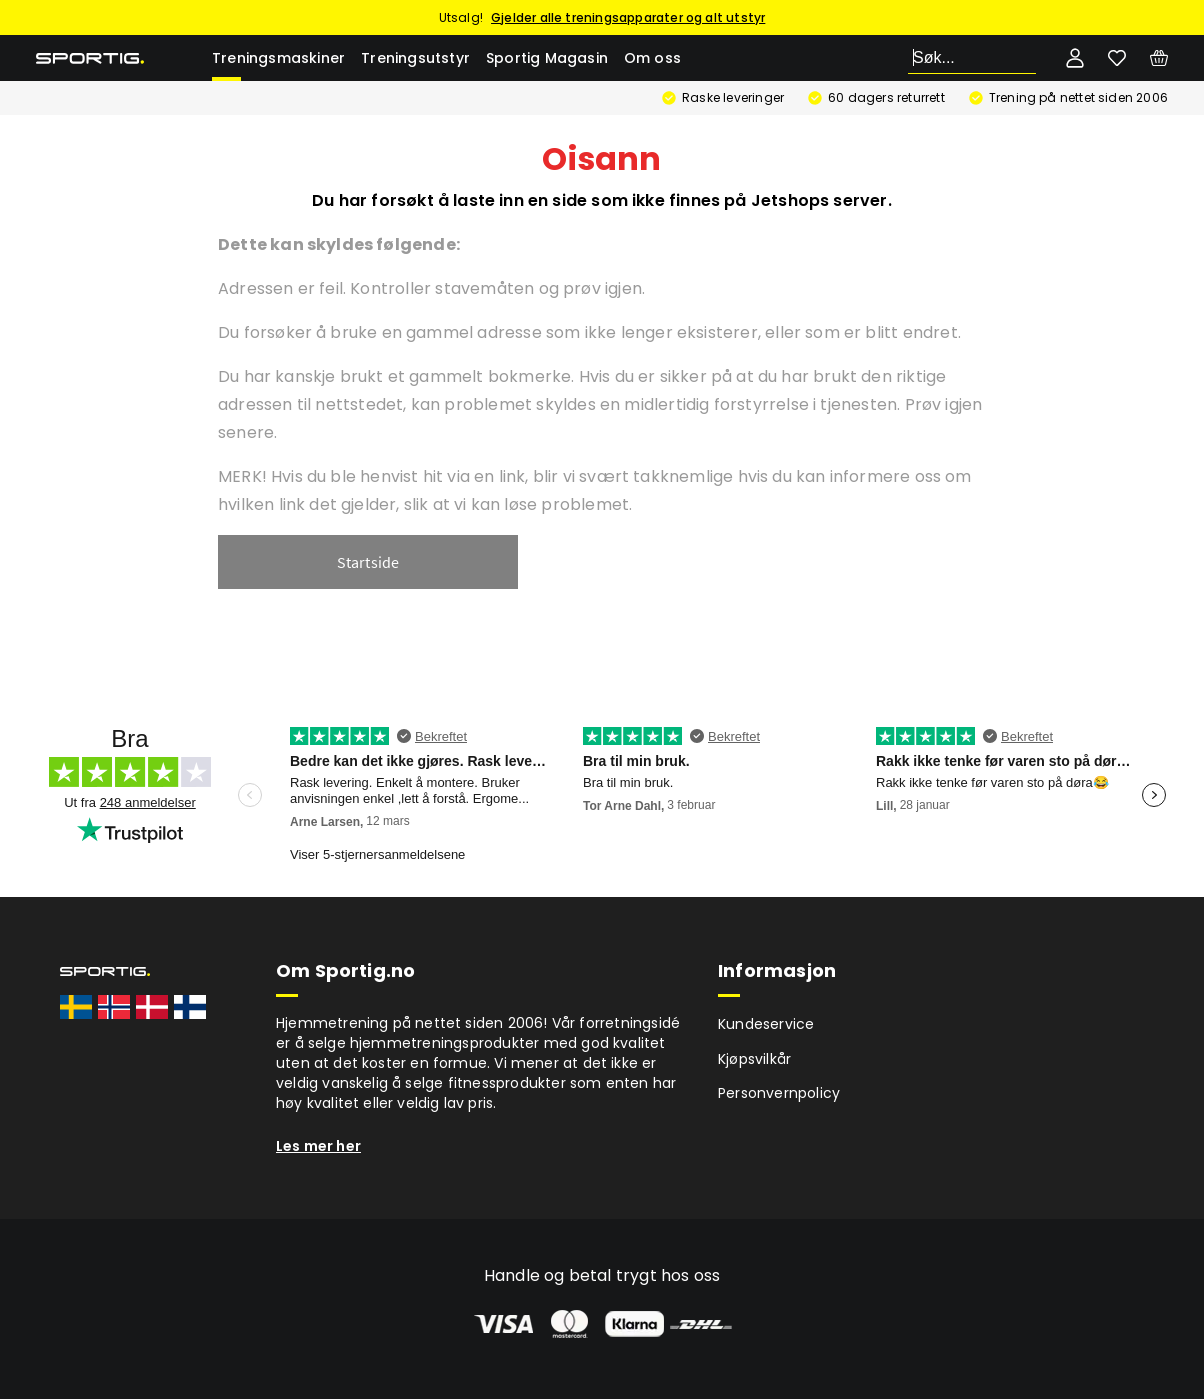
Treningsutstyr (415, 58)
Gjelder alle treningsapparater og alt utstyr (628, 17)
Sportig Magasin (547, 58)
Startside (368, 562)
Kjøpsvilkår (754, 1059)
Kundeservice (766, 1024)
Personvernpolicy (779, 1093)
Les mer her (318, 1146)
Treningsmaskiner (278, 58)
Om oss (652, 58)
